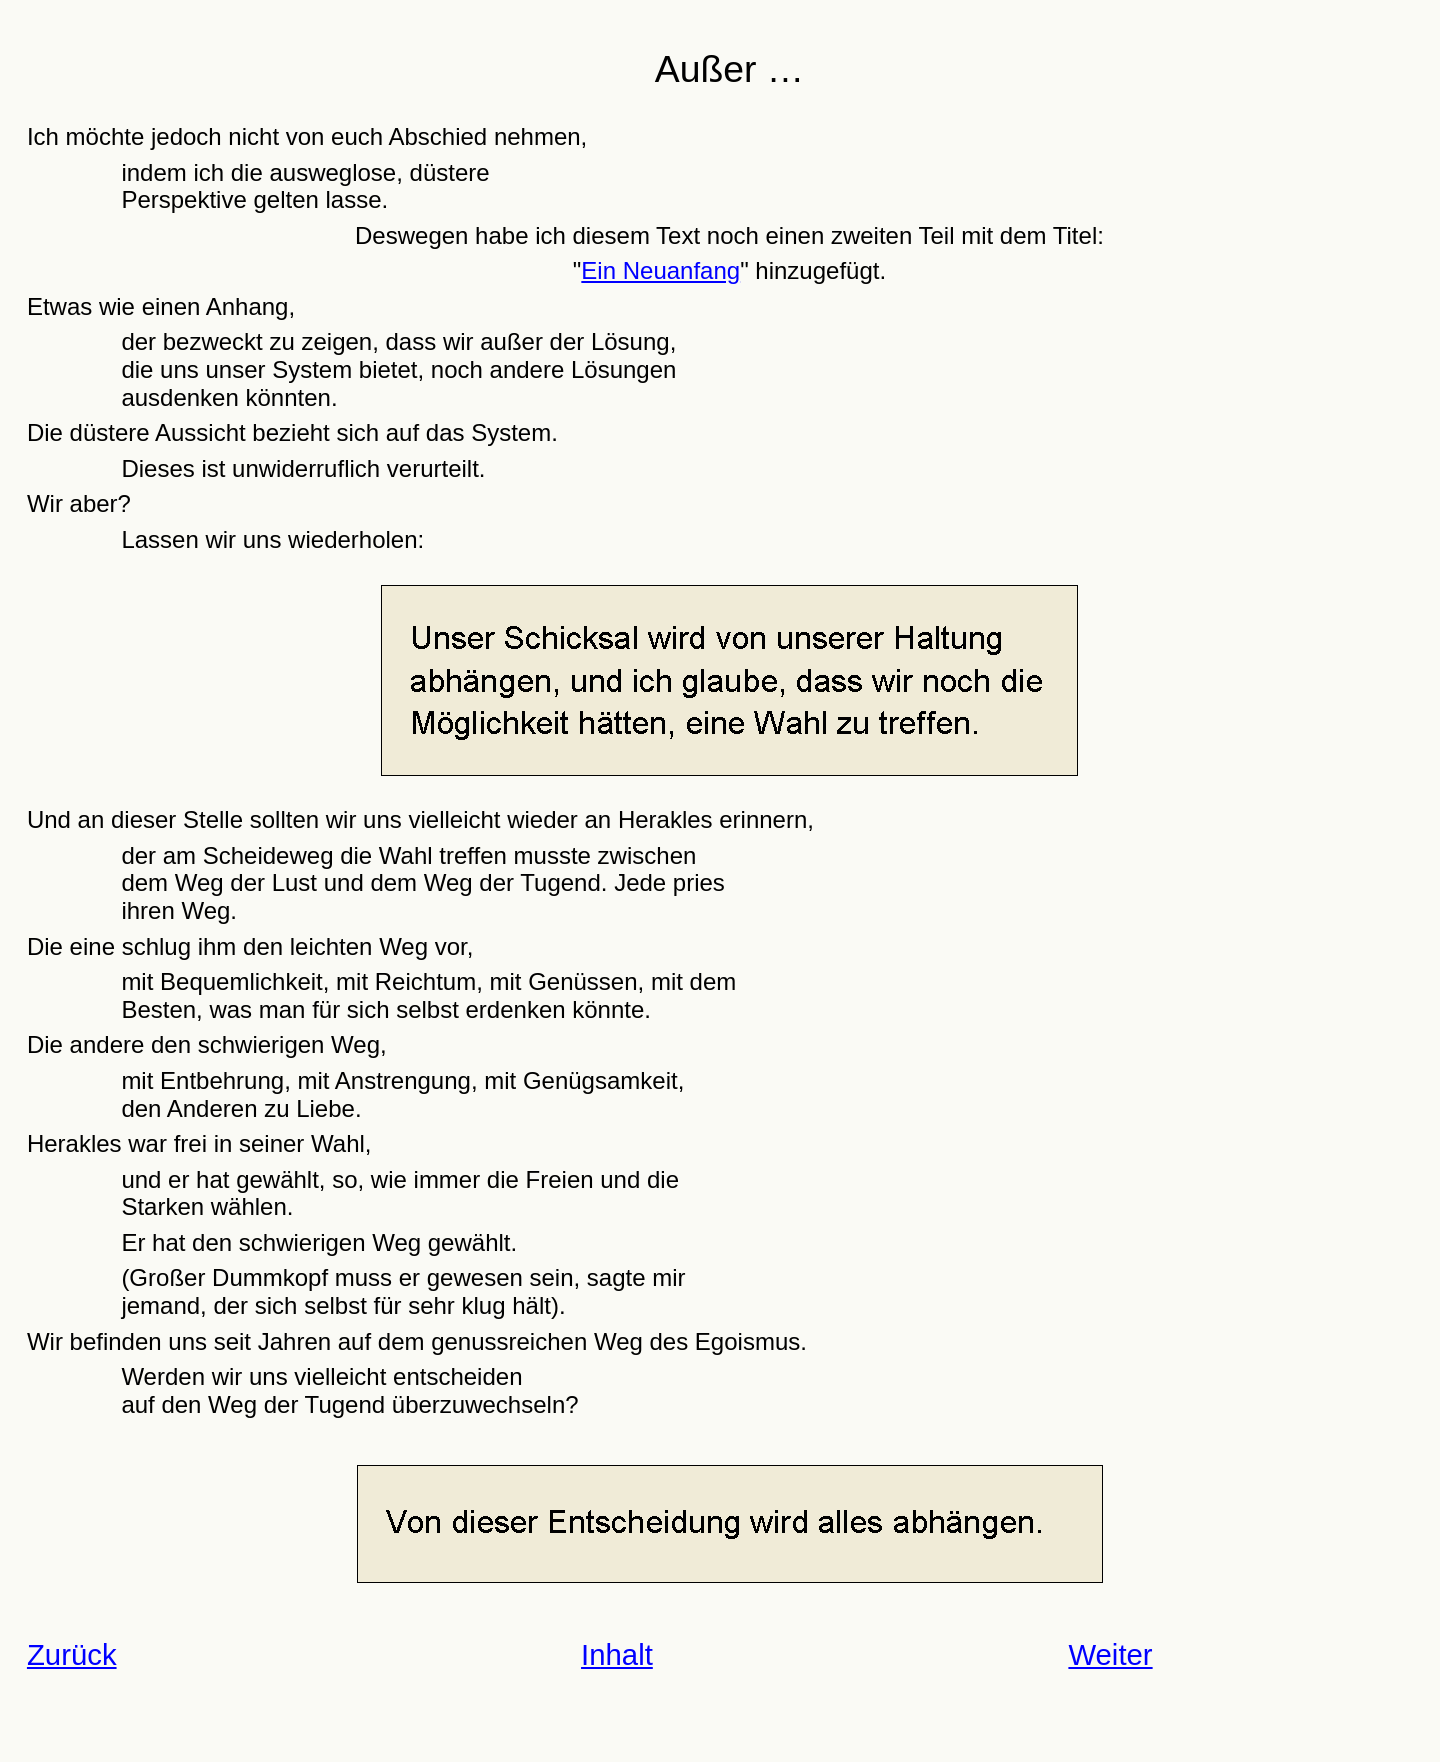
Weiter (1110, 1654)
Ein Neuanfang (660, 270)
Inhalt (617, 1654)
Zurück (72, 1654)
